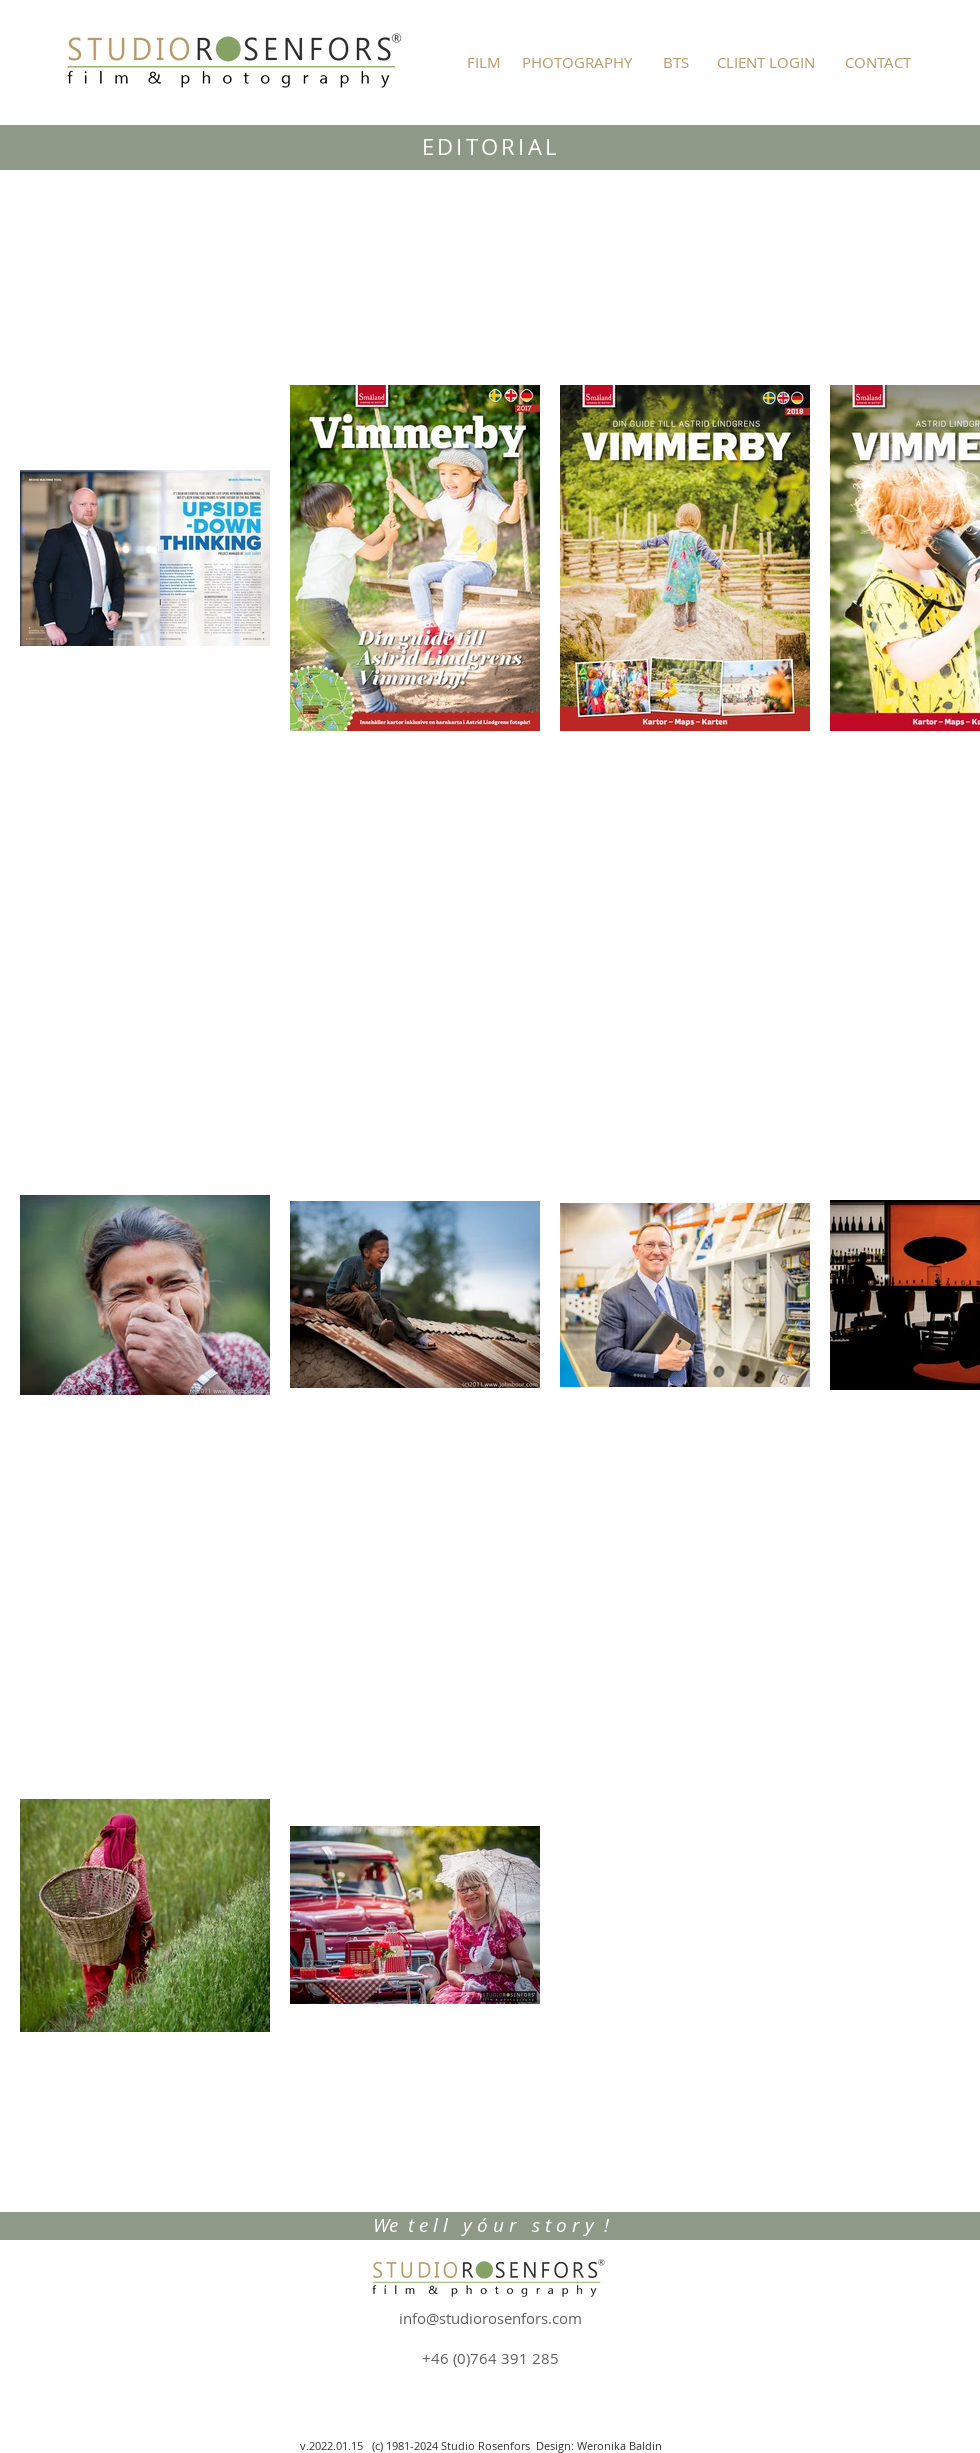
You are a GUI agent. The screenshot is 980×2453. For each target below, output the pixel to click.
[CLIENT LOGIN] (765, 62)
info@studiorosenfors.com (490, 2318)
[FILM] (484, 62)
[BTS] (675, 62)
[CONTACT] (878, 62)
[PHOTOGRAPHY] (577, 62)
